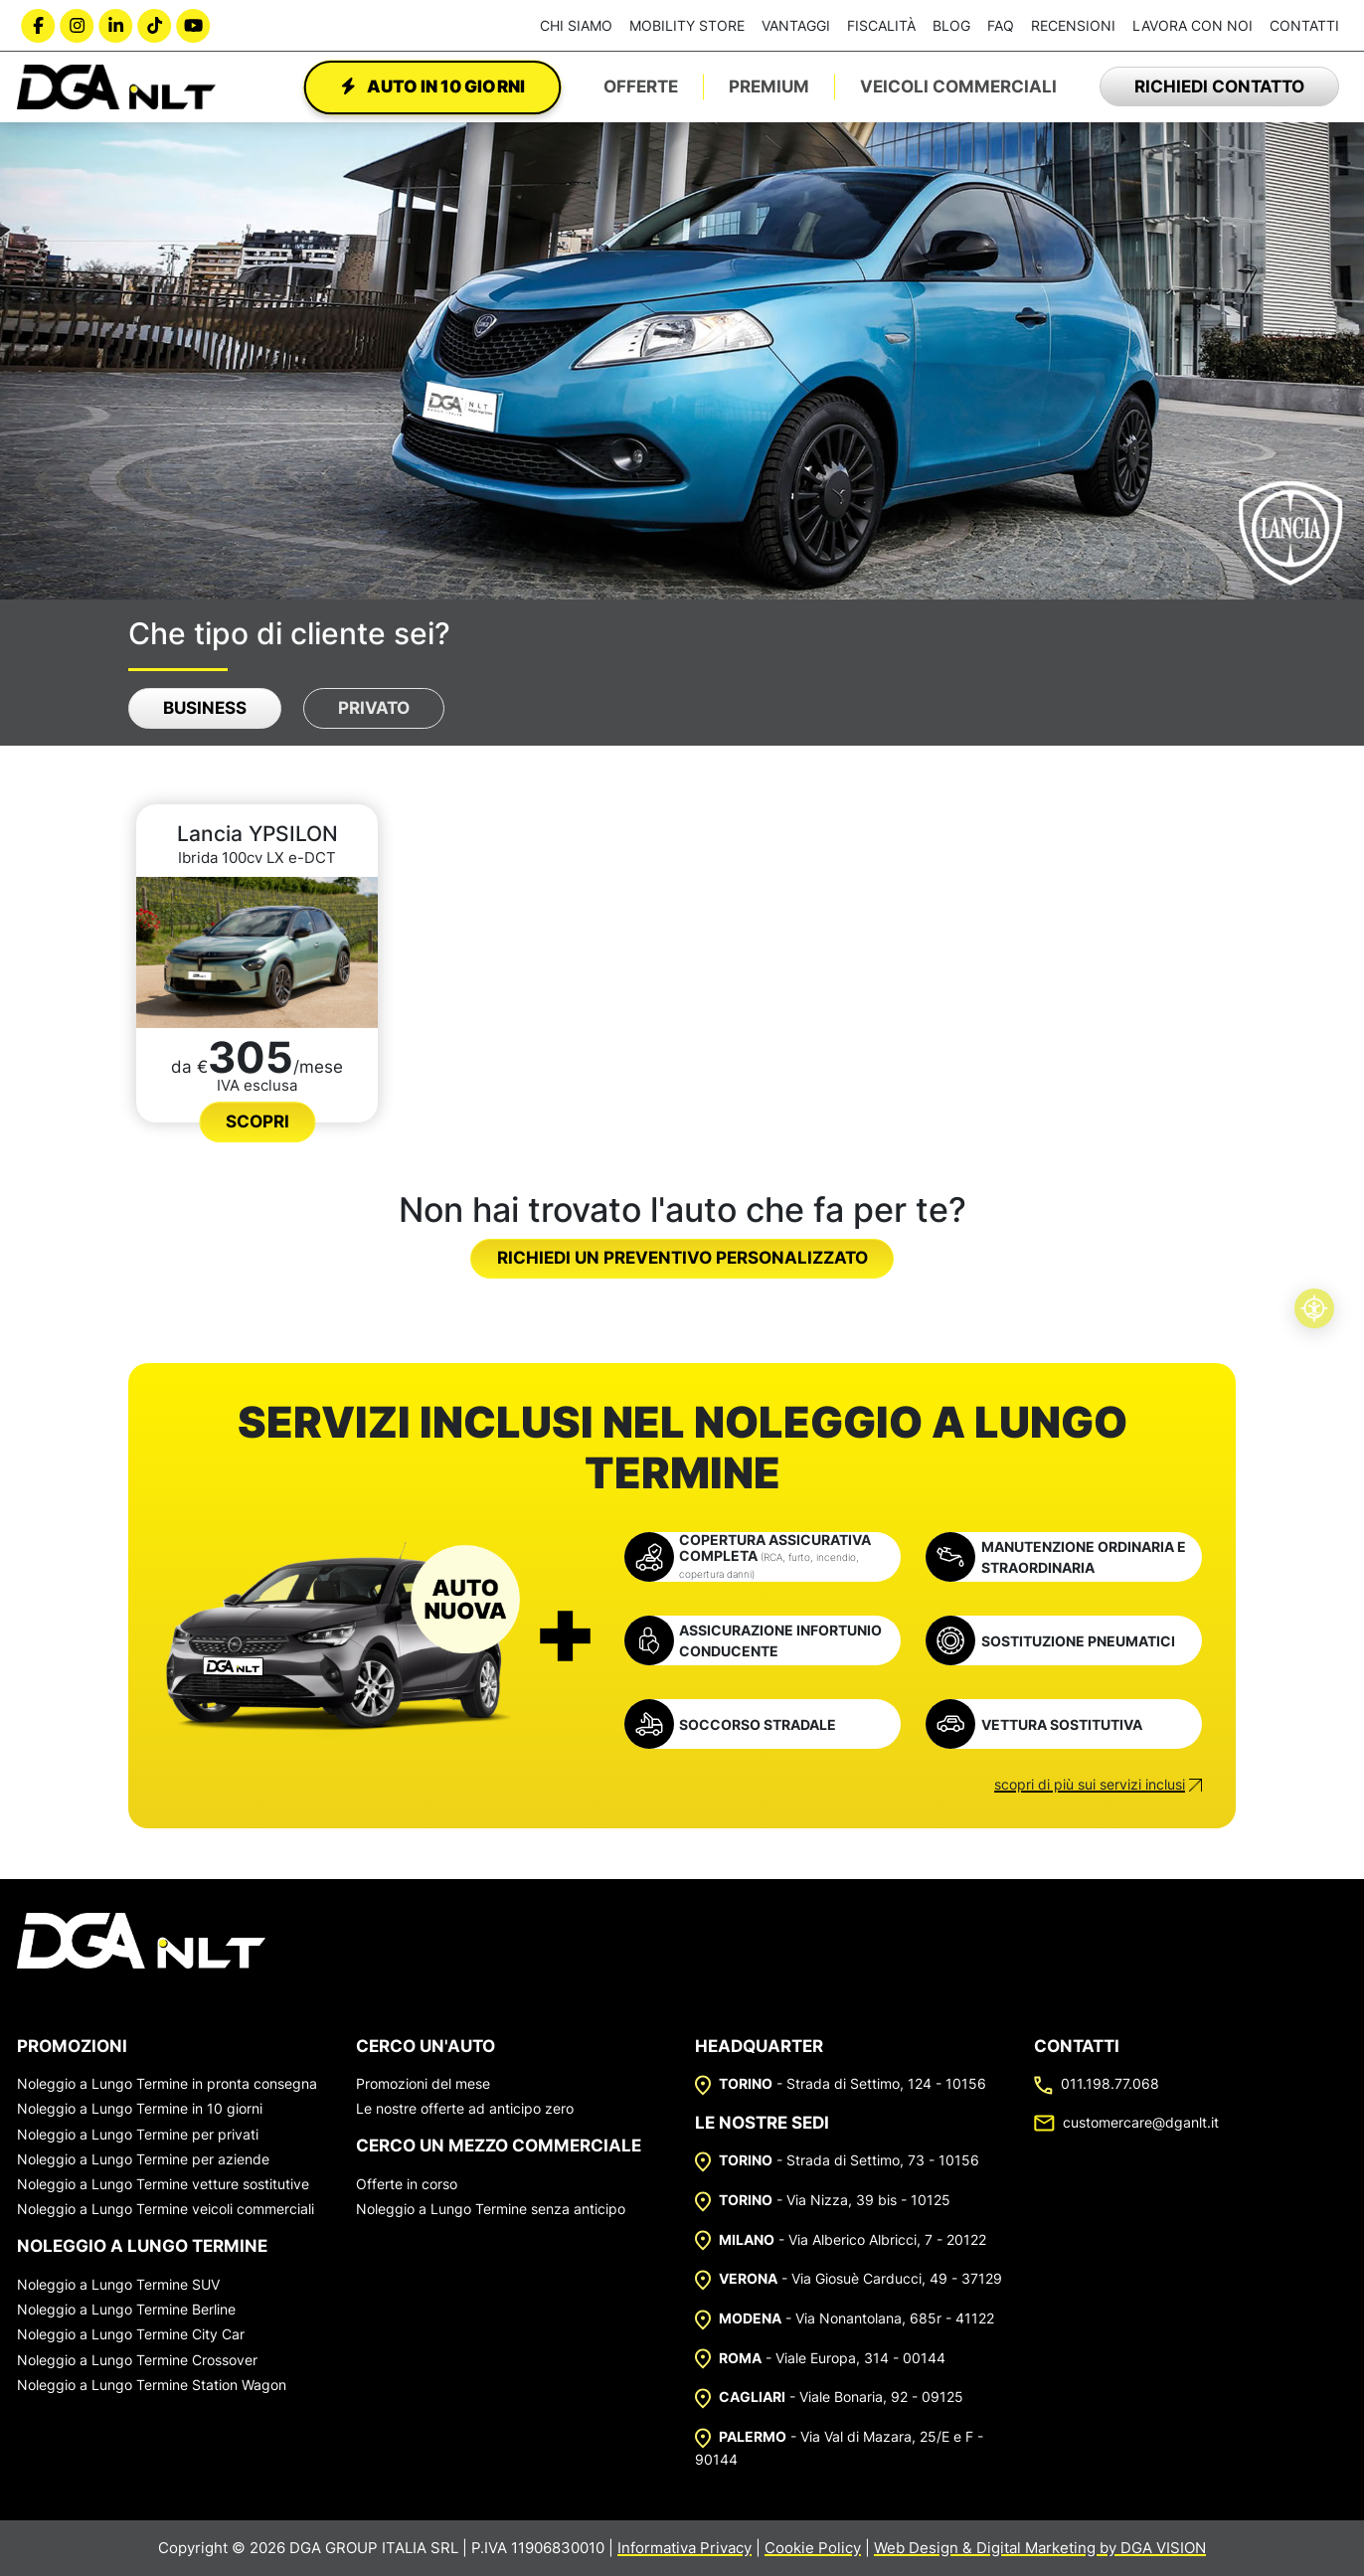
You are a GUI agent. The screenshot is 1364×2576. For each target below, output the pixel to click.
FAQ (1000, 25)
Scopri (257, 1121)
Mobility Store (687, 25)
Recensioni (1073, 25)
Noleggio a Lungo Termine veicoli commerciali (165, 2208)
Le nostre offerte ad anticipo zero (465, 2108)
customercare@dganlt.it (1126, 2122)
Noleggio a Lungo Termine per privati (137, 2134)
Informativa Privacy (684, 2548)
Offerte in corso (406, 2183)
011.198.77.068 (1096, 2083)
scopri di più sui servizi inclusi (1089, 1785)
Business (205, 708)
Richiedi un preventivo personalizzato (682, 1258)
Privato (374, 708)
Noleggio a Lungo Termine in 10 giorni (139, 2108)
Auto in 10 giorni (432, 86)
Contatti (1304, 25)
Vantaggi (796, 25)
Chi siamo (576, 25)
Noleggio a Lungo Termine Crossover (137, 2359)
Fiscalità (881, 25)
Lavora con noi (1192, 25)
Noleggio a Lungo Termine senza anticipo (490, 2208)
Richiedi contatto (1219, 86)
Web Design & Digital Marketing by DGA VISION (1040, 2548)
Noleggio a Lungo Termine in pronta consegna (167, 2083)
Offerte (640, 86)
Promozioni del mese (423, 2083)
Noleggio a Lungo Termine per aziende (143, 2158)
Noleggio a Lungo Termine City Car (131, 2333)
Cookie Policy (813, 2548)
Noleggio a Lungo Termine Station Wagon (151, 2384)
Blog (951, 25)
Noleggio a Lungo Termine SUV (118, 2284)
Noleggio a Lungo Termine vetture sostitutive (163, 2183)
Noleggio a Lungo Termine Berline (126, 2309)
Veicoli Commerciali (958, 86)
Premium (769, 86)
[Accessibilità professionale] (1314, 1308)
